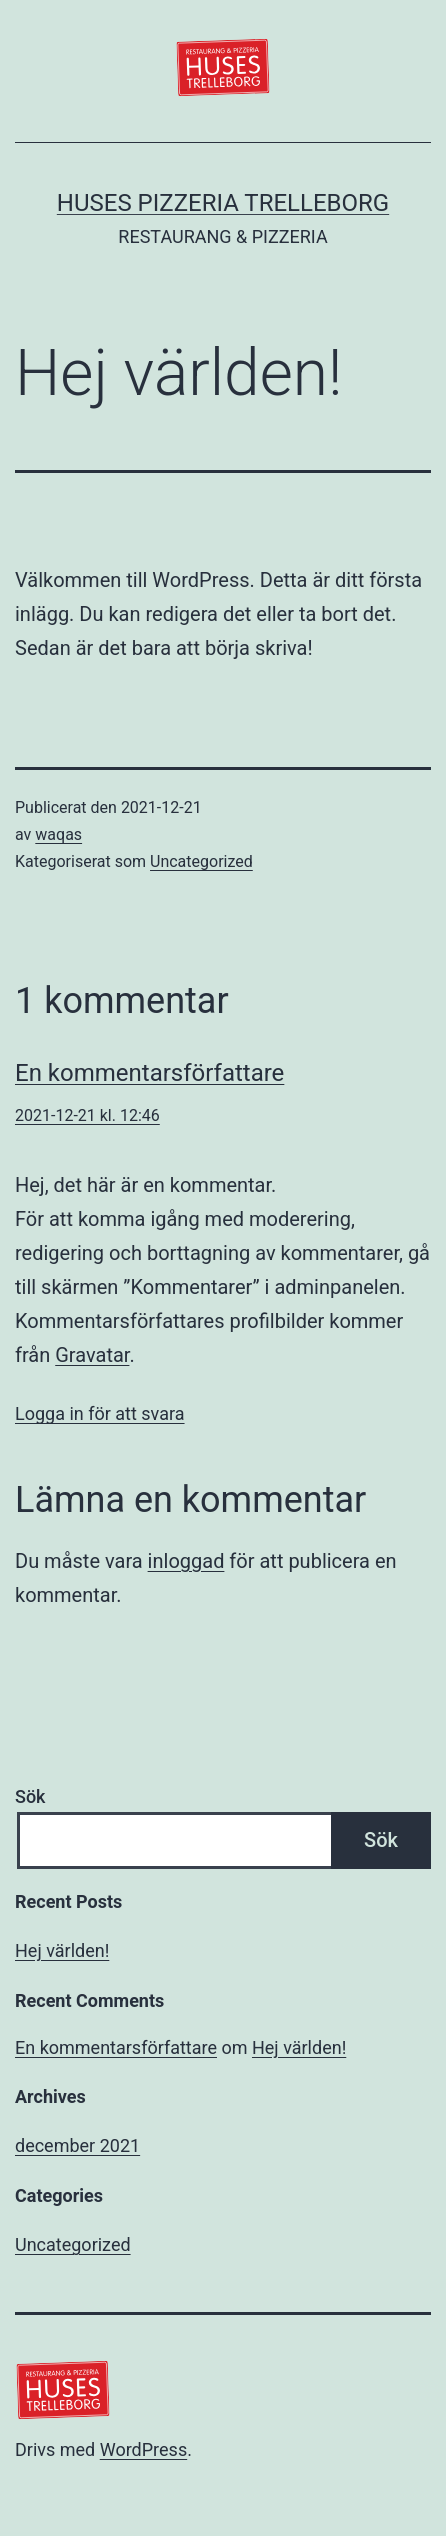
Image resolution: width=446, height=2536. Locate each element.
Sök (30, 1796)
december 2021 (77, 2145)
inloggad (186, 1561)
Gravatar (92, 1355)
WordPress (143, 2449)
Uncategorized (201, 861)
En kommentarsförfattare (149, 1073)
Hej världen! (62, 1950)
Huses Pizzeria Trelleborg (223, 203)
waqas (58, 834)
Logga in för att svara (100, 1413)
